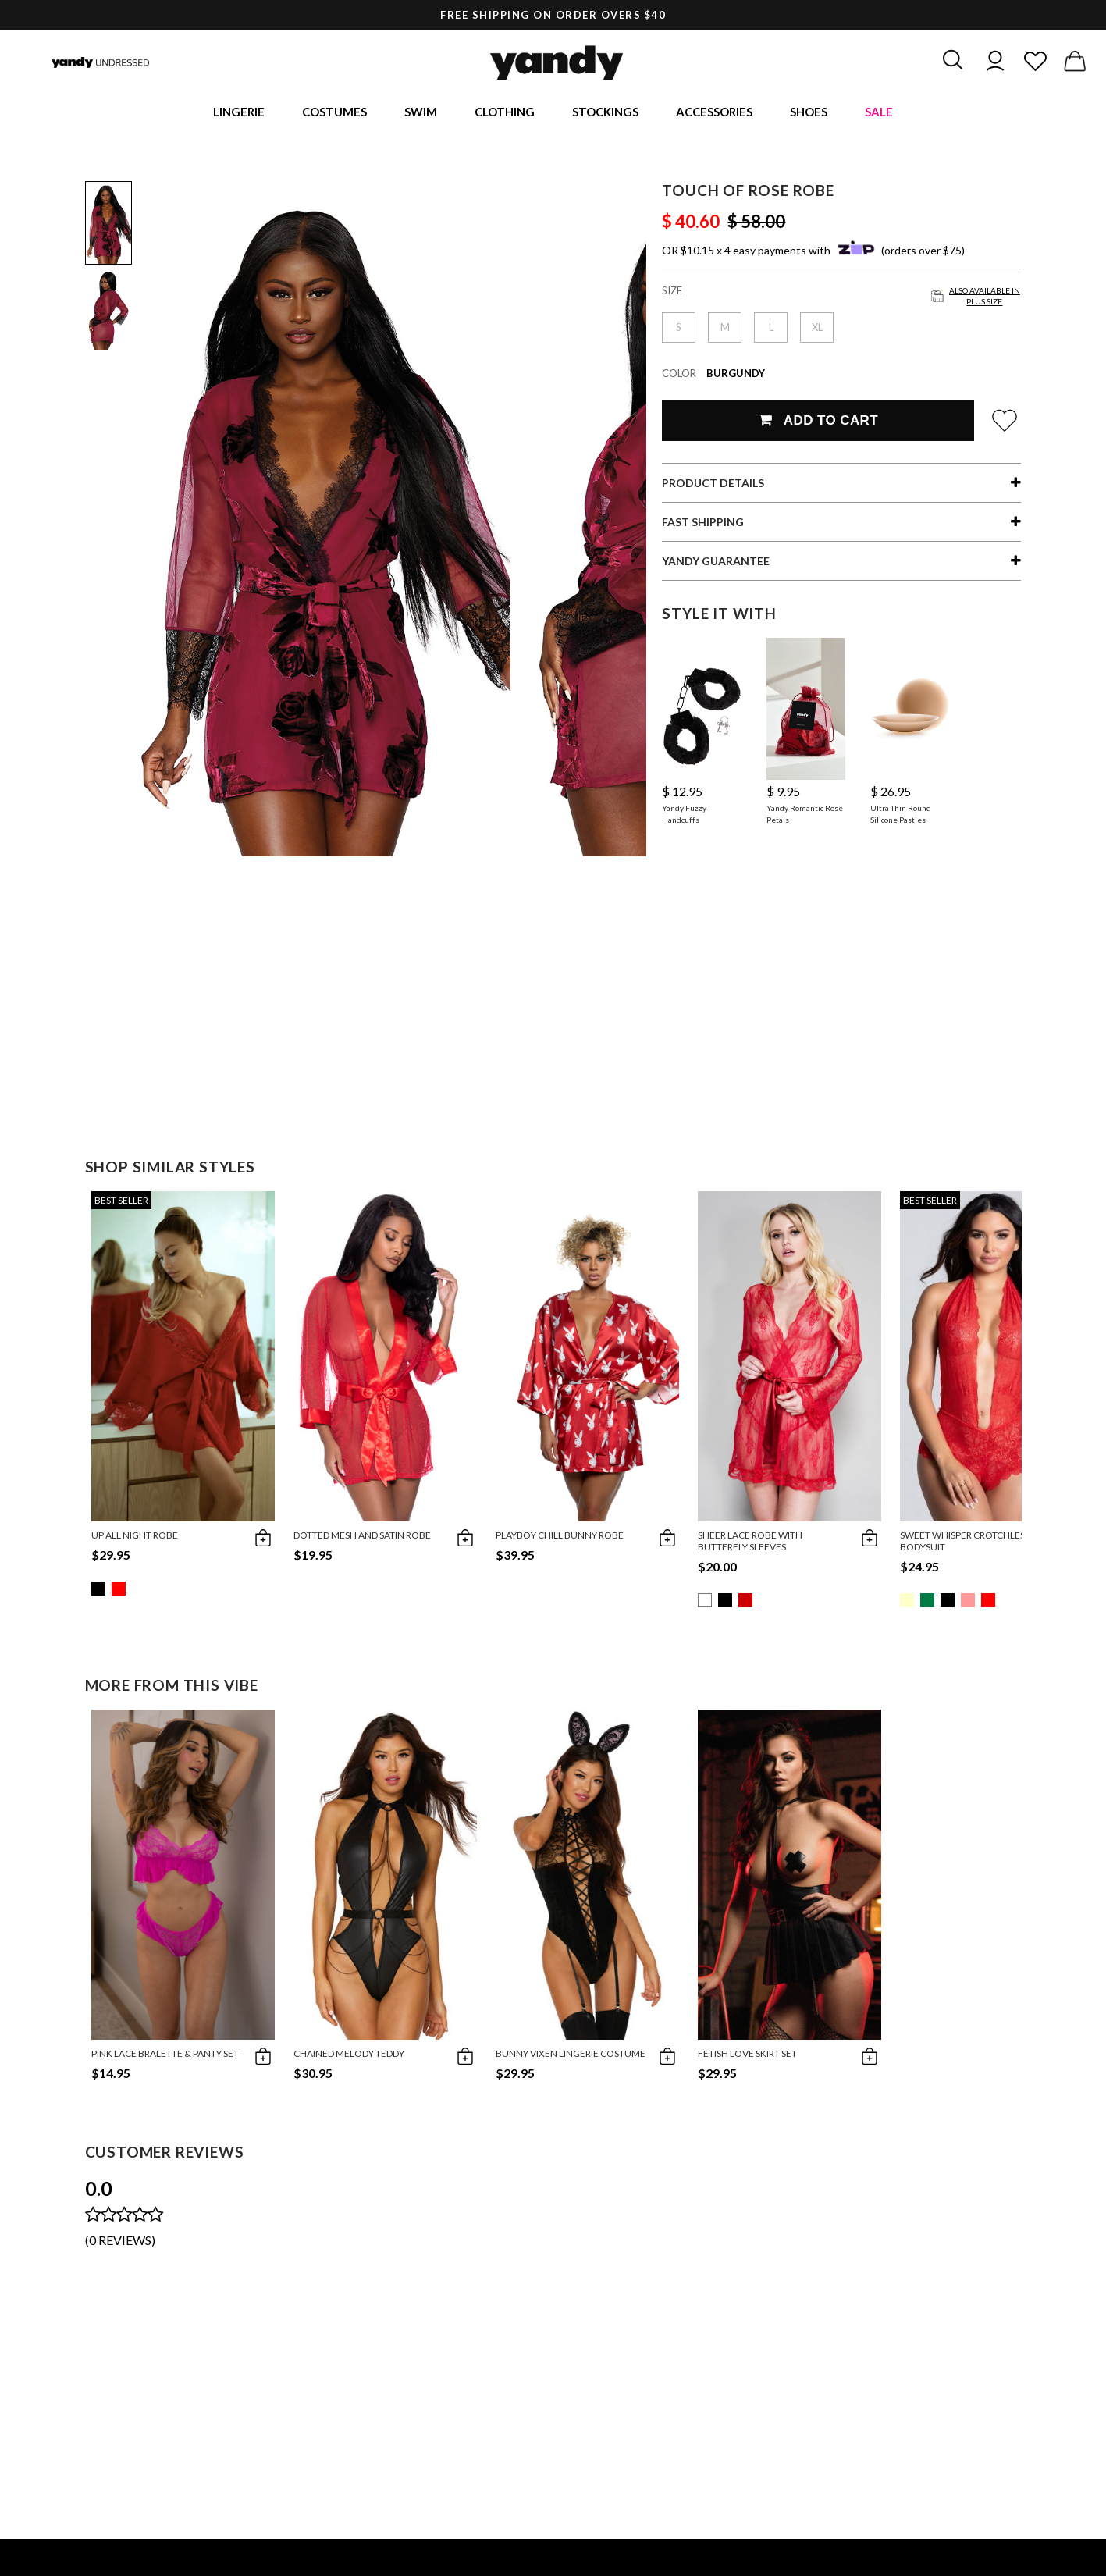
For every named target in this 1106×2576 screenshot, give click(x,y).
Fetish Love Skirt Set (747, 2056)
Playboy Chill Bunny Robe (560, 1538)
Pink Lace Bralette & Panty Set (165, 2056)
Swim (420, 113)
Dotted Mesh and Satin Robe (362, 1538)
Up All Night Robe (134, 1538)
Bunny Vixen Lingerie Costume (570, 2056)
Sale (879, 113)
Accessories (714, 113)
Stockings (605, 113)
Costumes (334, 113)
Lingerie (239, 113)
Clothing (505, 113)
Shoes (808, 113)
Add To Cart (818, 423)
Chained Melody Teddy (348, 2056)
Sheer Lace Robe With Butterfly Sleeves (750, 1544)
